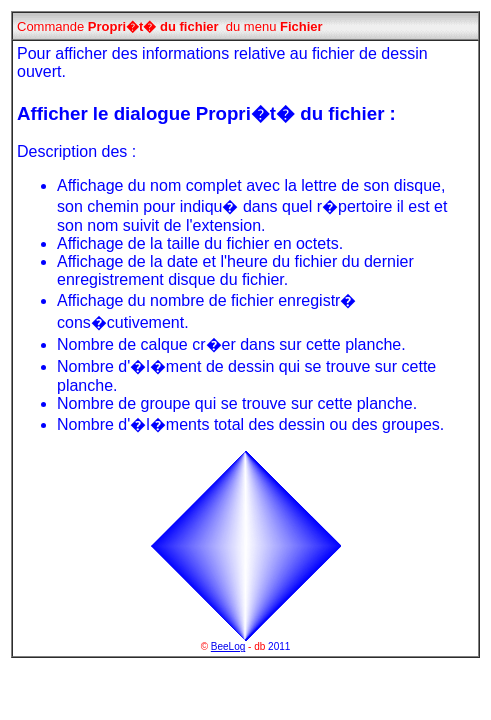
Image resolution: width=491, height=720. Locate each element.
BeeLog (228, 646)
